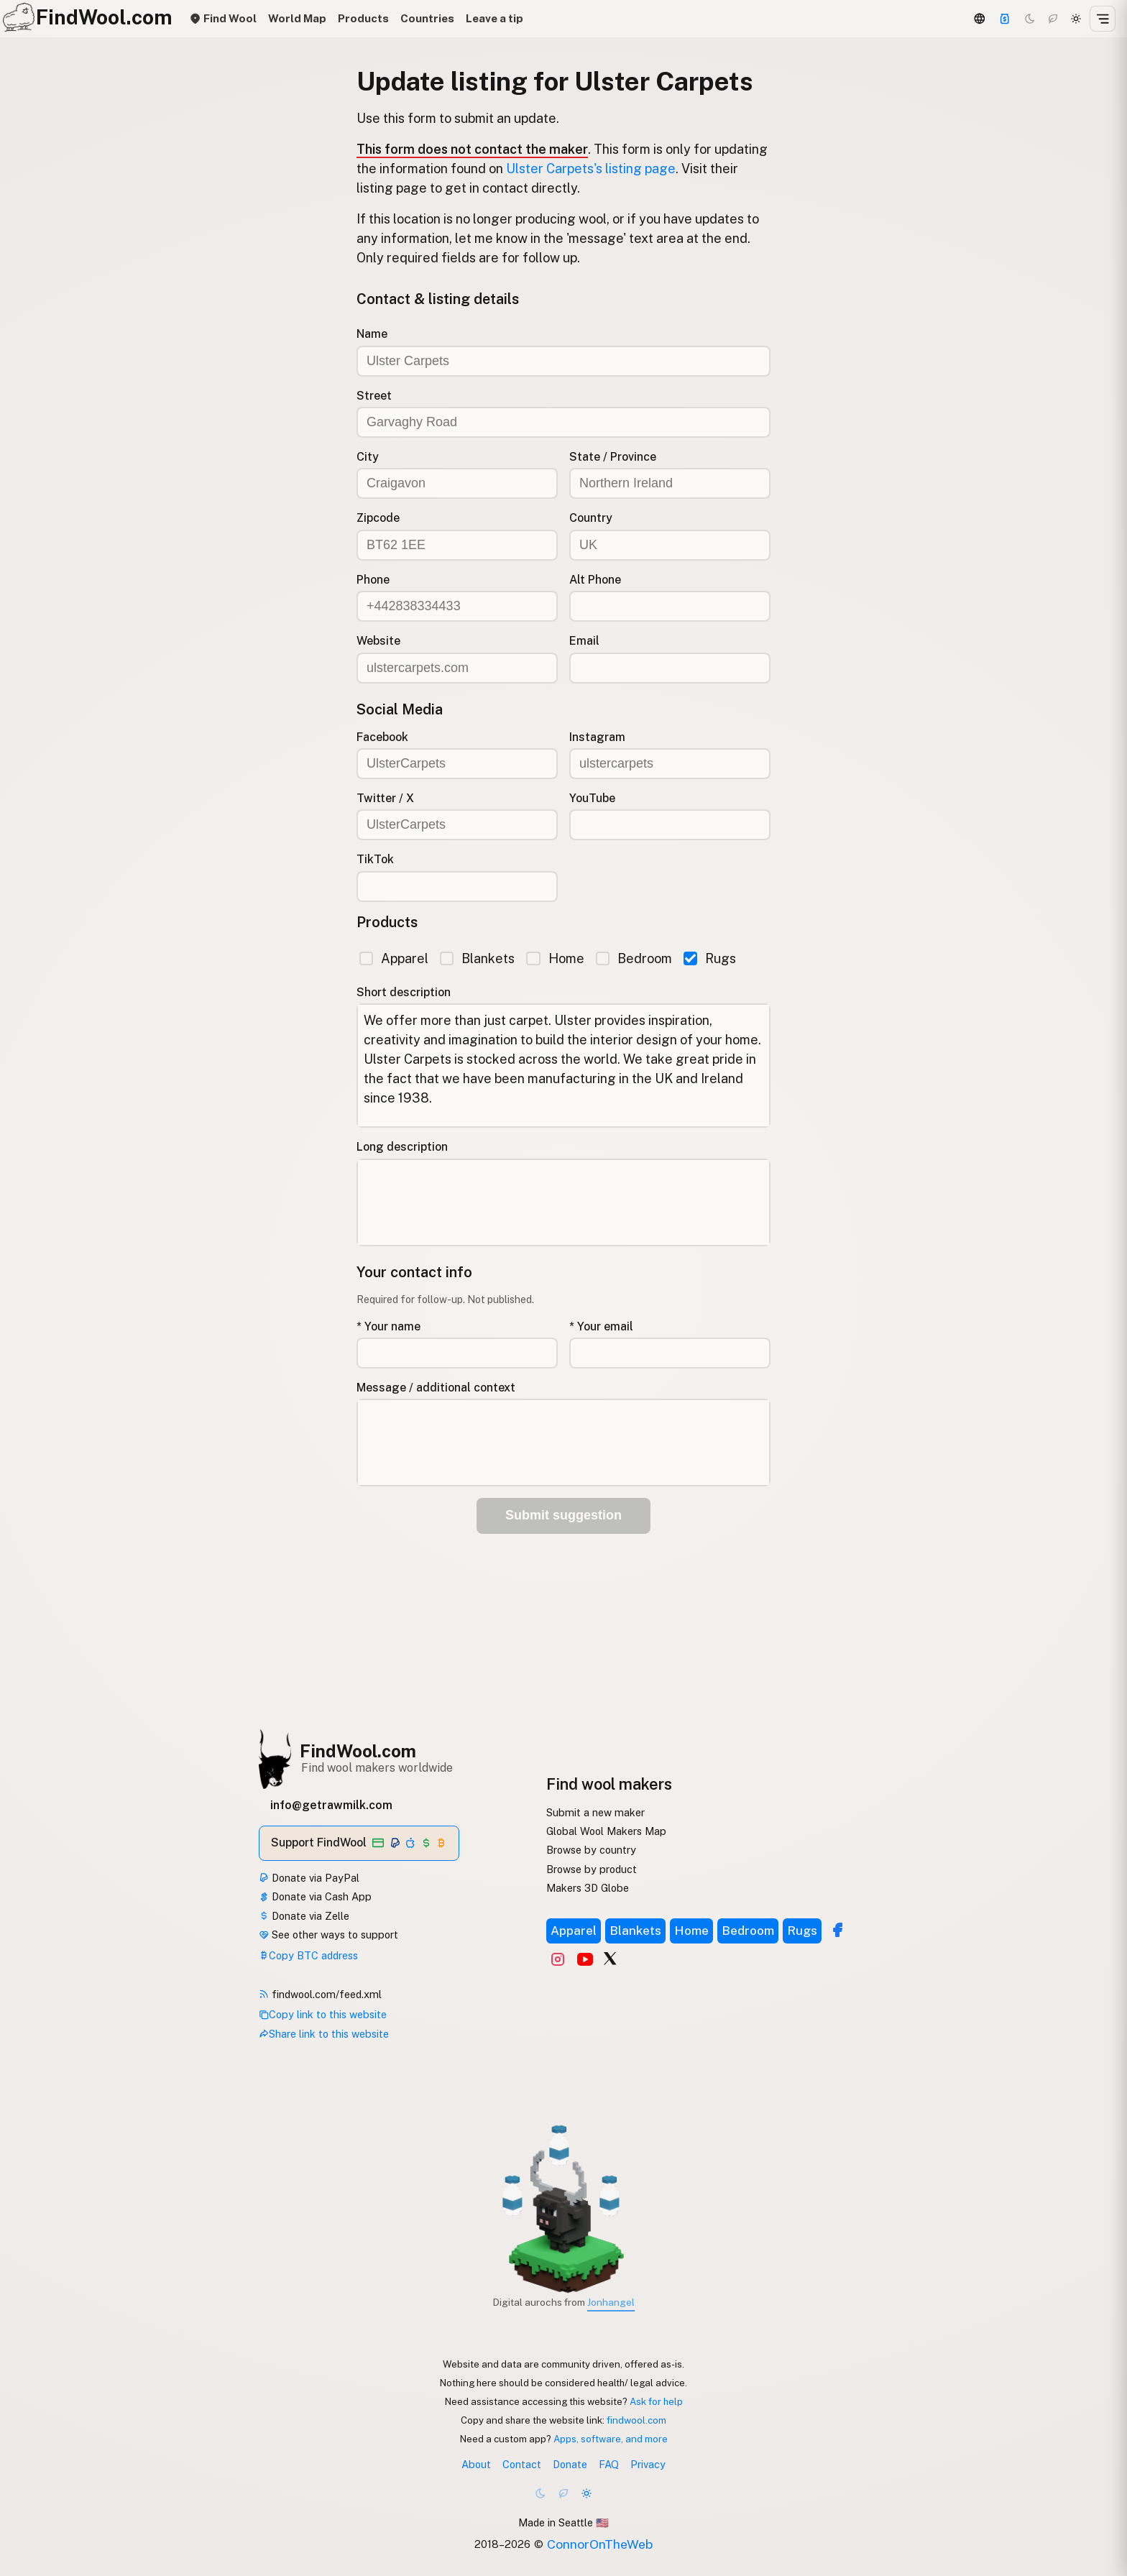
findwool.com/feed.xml (320, 1994)
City (367, 457)
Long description (402, 1147)
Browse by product (591, 1869)
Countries (427, 18)
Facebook (382, 737)
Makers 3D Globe (587, 1888)
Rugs (710, 958)
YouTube (592, 798)
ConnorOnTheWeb (600, 2544)
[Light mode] (1075, 18)
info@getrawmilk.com (331, 1805)
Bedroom (634, 958)
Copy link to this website (323, 2014)
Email (584, 641)
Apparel (393, 958)
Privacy (648, 2464)
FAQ (609, 2464)
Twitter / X (385, 798)
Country (590, 518)
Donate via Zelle (304, 1916)
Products (363, 18)
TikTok (375, 859)
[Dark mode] (1029, 18)
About (476, 2464)
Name (371, 334)
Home (555, 958)
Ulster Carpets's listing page (591, 168)
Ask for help (656, 2401)
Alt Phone (595, 579)
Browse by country (591, 1850)
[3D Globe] (978, 18)
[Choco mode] (1052, 18)
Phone (373, 579)
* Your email (601, 1326)
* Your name (388, 1326)
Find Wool (223, 18)
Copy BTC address (308, 1955)
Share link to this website (324, 2034)
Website (378, 641)
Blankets (477, 958)
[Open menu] (1103, 19)
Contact (521, 2464)
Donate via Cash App (315, 1896)
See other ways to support (328, 1934)
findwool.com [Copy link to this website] (636, 2420)
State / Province (612, 457)
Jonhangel (611, 2302)
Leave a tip (494, 18)
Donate (570, 2464)
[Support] (1004, 18)
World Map (297, 18)
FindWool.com (358, 1751)
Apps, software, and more (610, 2438)
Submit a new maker (595, 1812)
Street (374, 395)
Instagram (597, 737)
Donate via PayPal (309, 1878)
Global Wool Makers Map (606, 1831)
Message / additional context (435, 1387)
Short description (403, 992)
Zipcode (378, 518)
